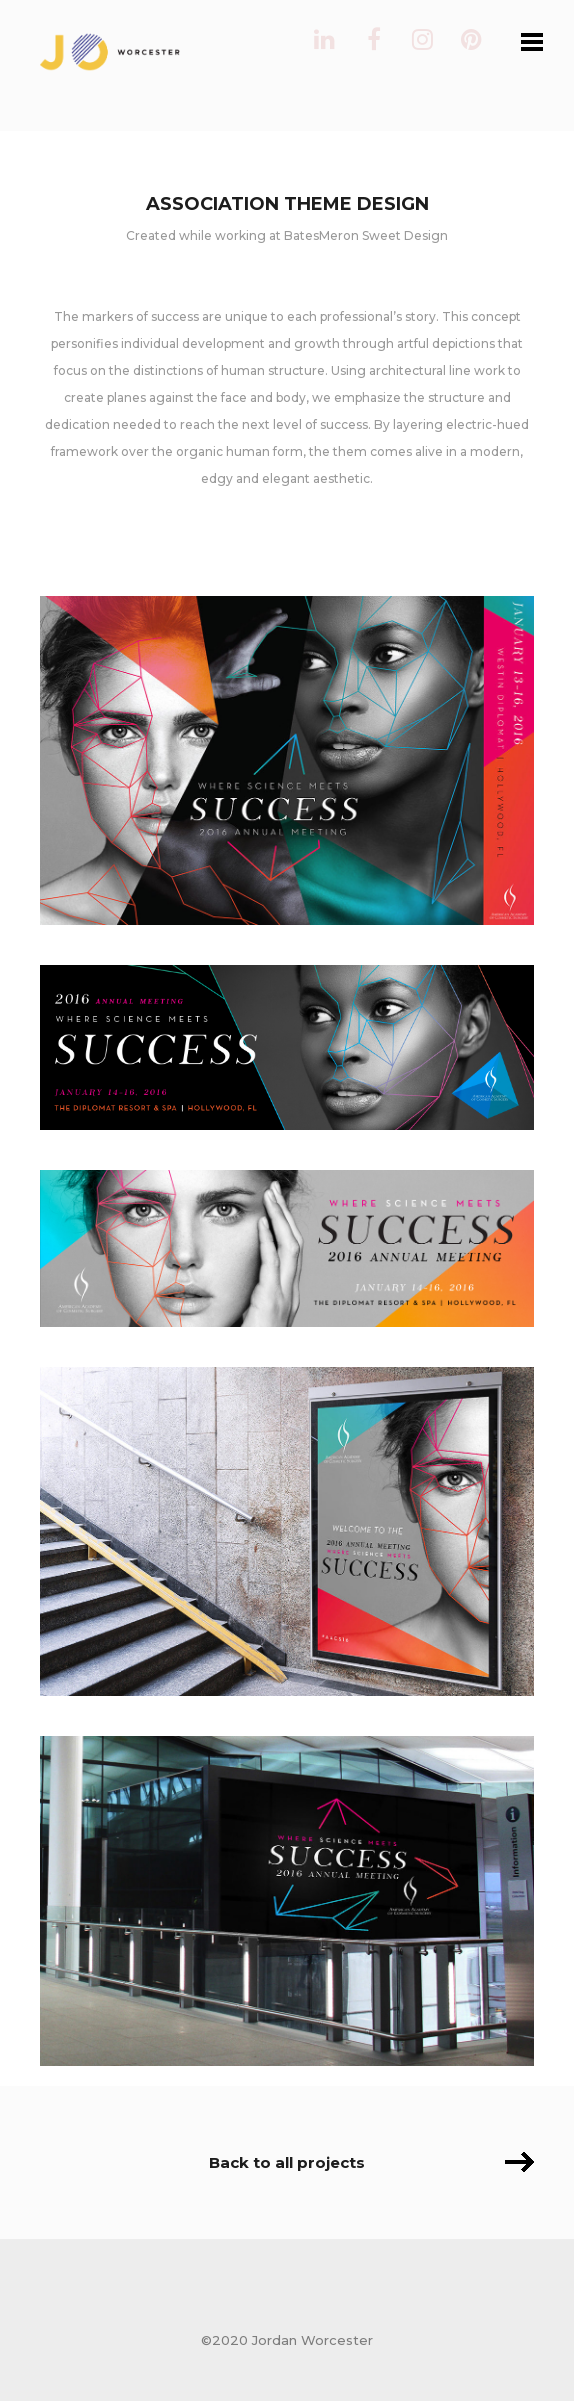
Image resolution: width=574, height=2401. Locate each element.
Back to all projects (287, 2162)
